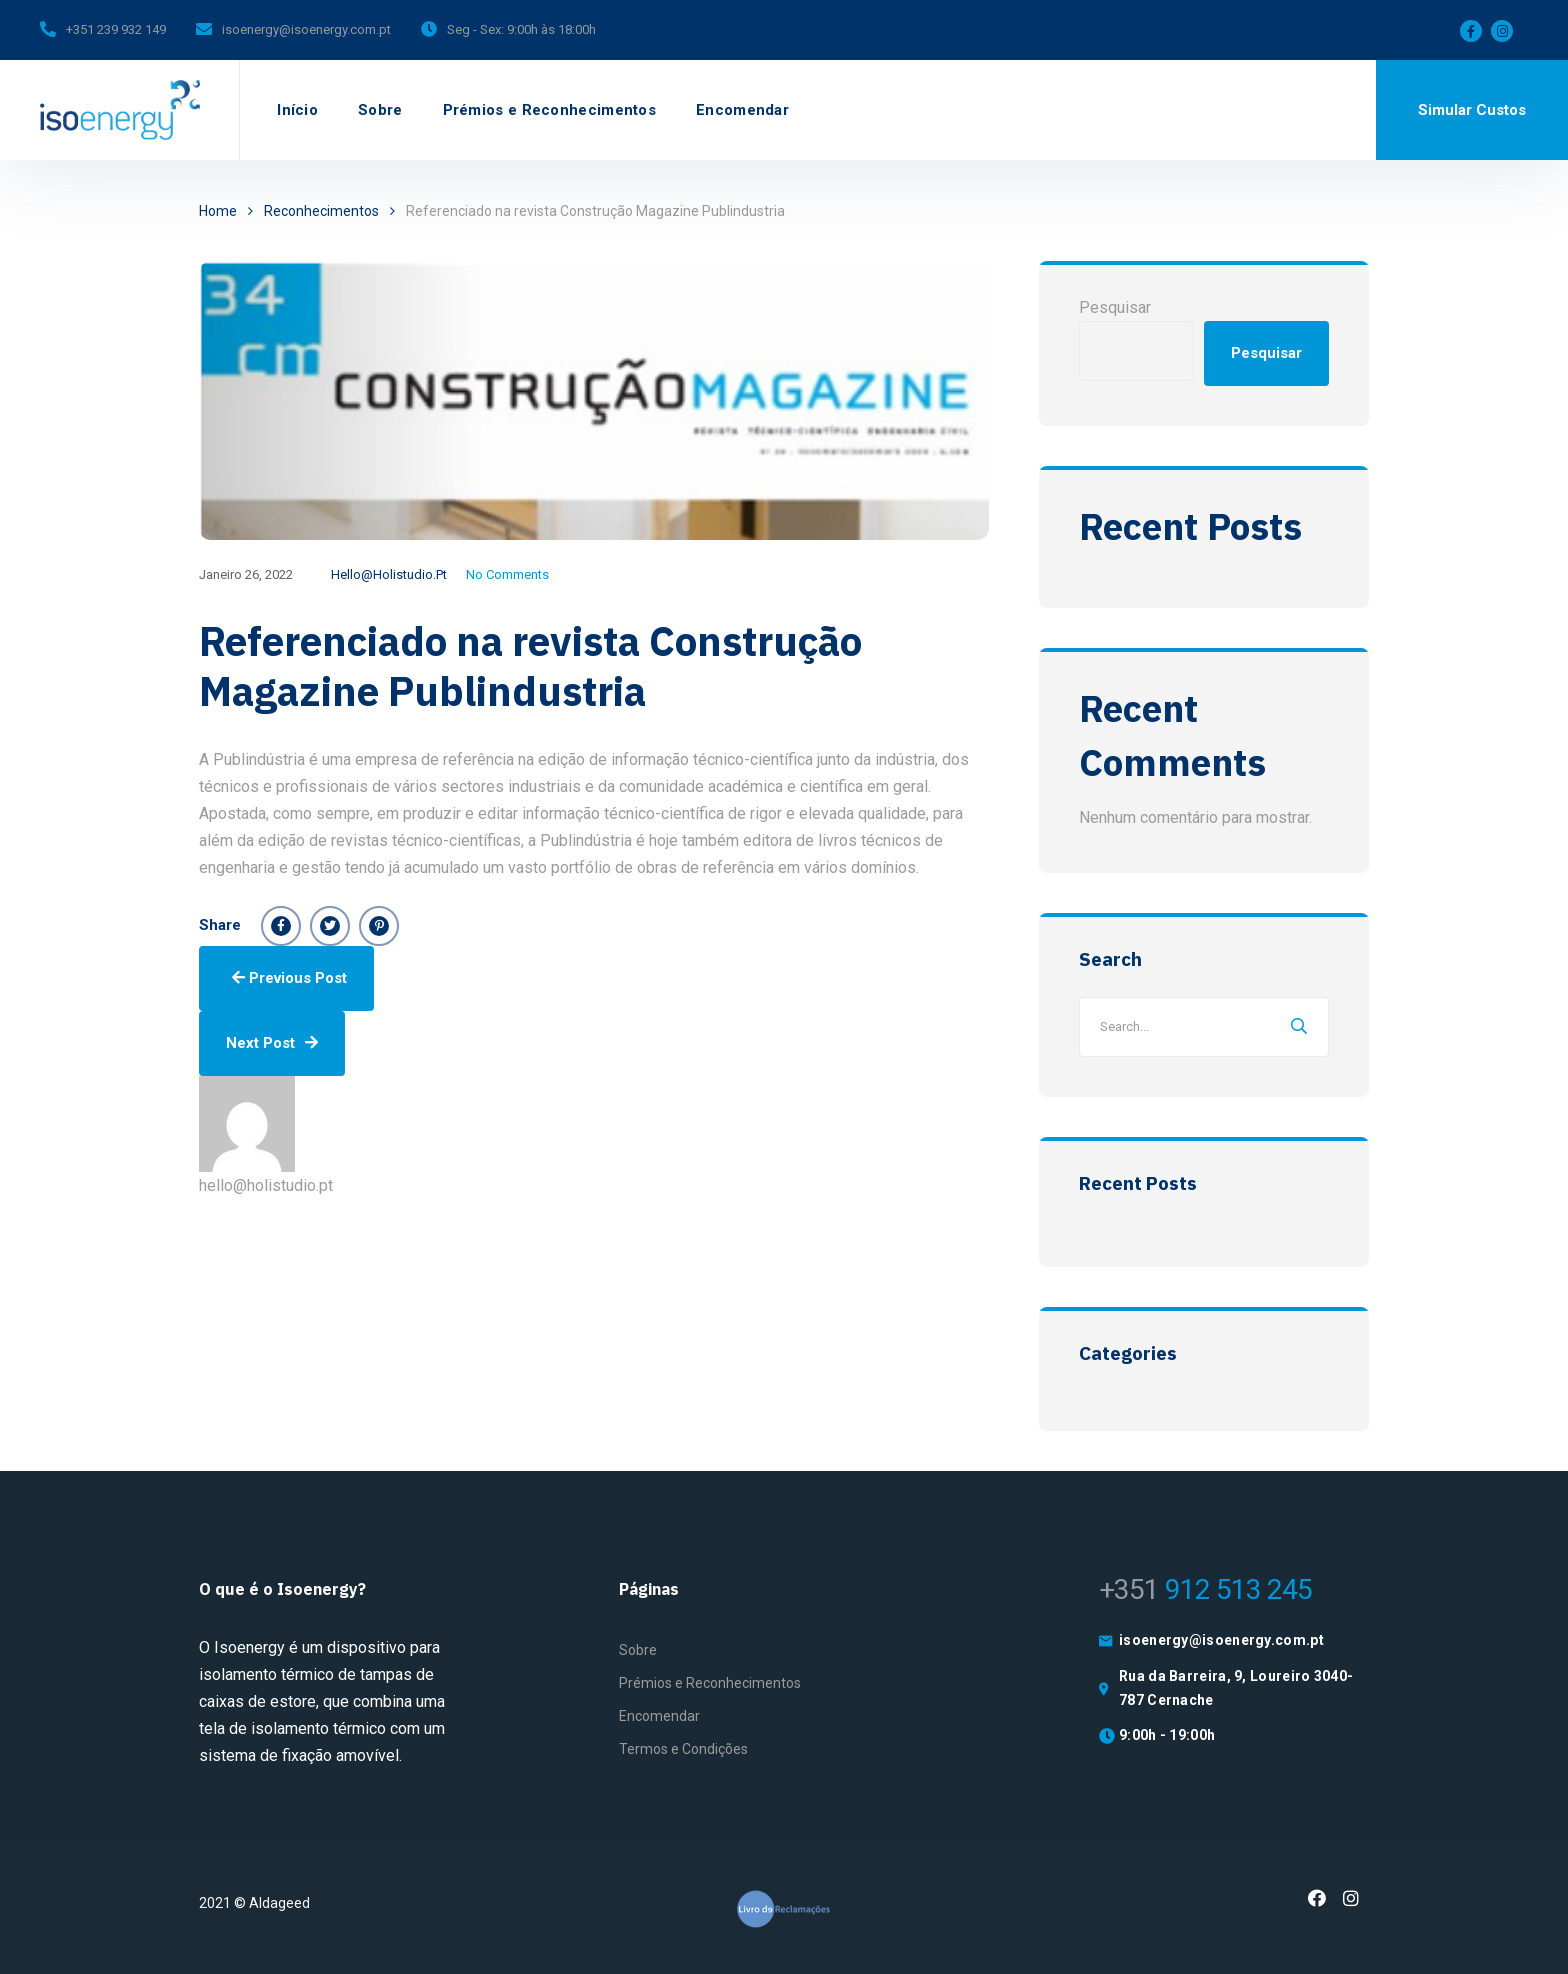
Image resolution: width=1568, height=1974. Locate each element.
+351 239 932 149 (116, 29)
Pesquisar (1115, 307)
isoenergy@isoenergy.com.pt (306, 29)
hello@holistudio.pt (389, 574)
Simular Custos (1472, 110)
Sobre (380, 110)
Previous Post (289, 978)
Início (297, 110)
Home (218, 211)
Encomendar (742, 110)
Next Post (272, 1043)
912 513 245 (1205, 1589)
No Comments (507, 574)
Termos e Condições (683, 1749)
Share (220, 925)
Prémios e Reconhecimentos (550, 110)
